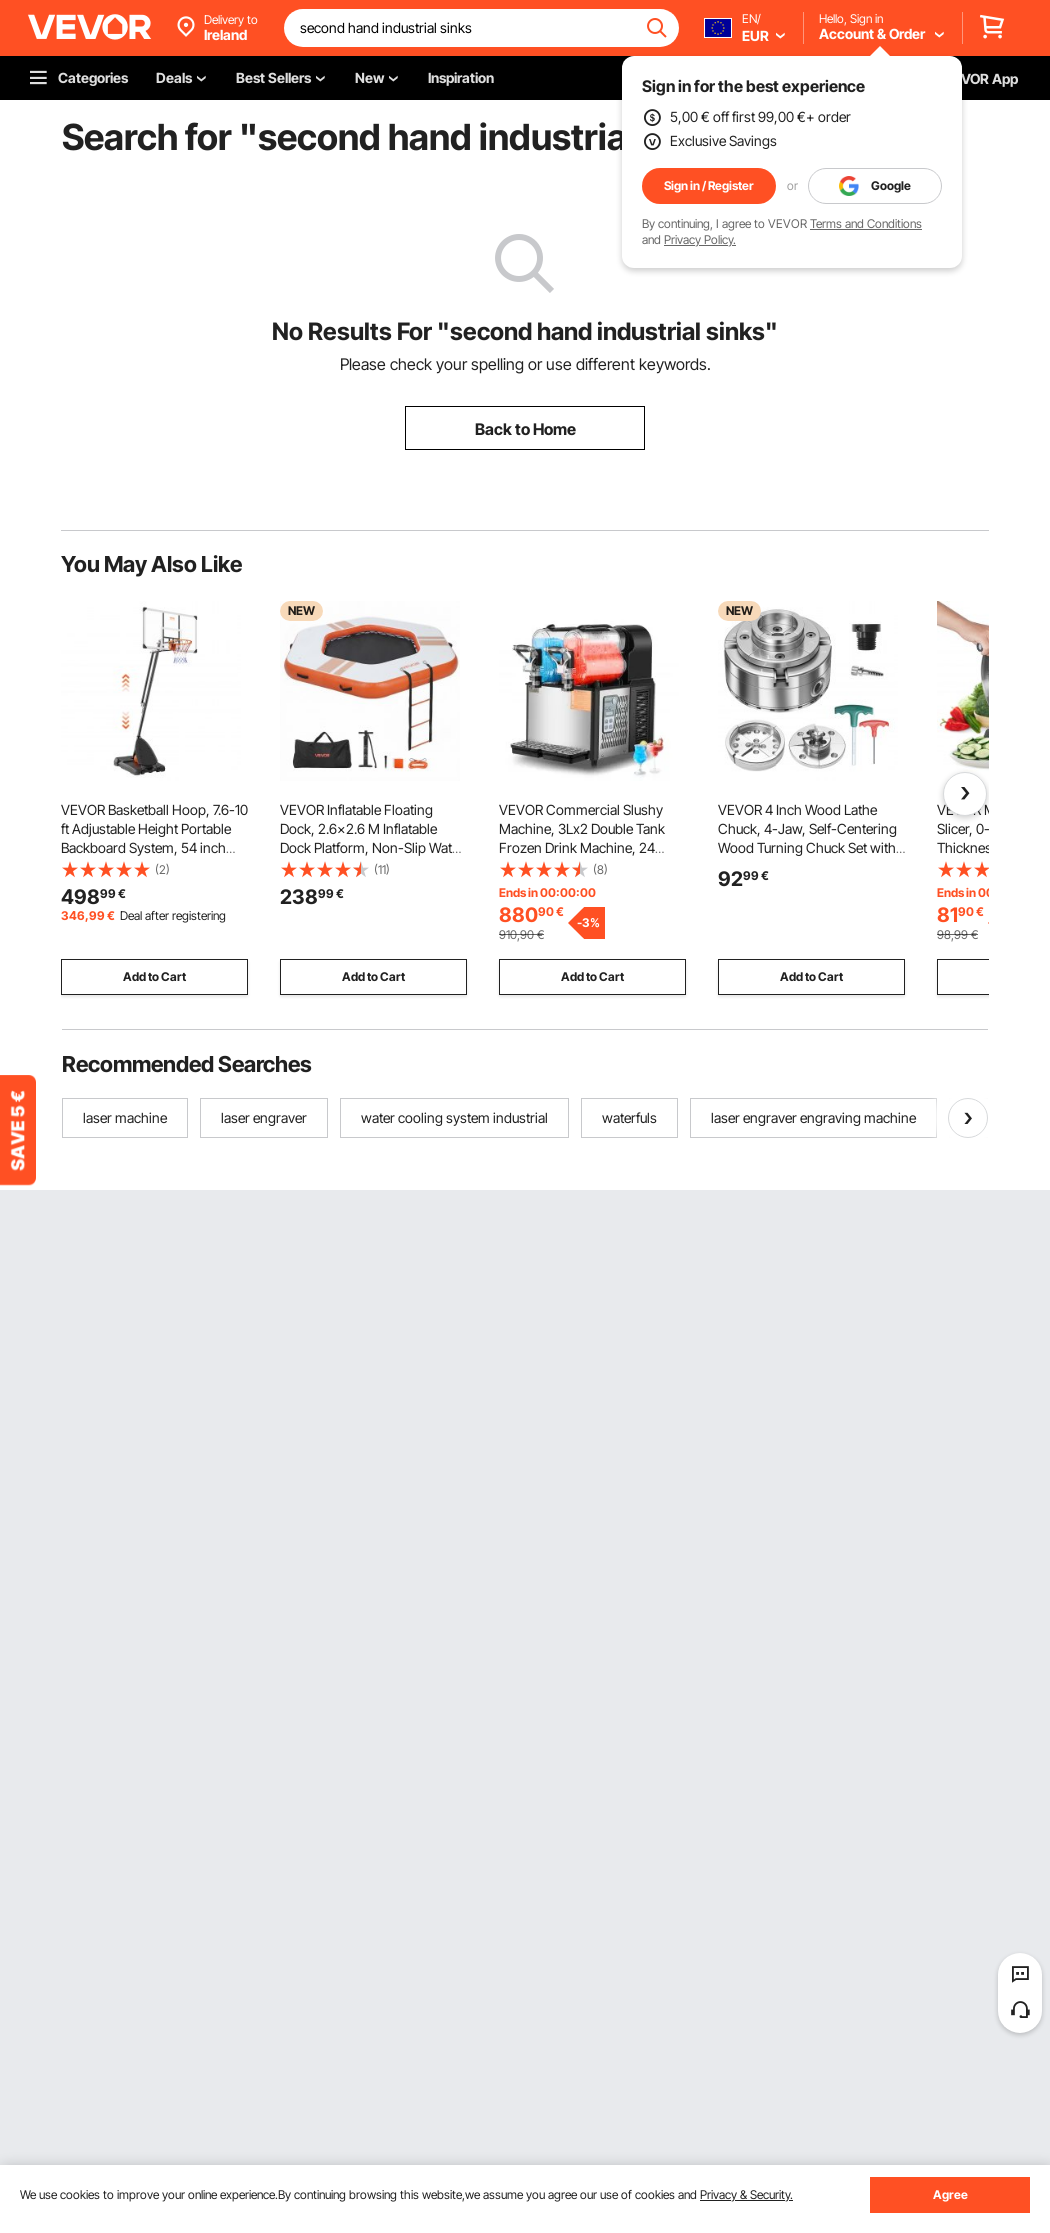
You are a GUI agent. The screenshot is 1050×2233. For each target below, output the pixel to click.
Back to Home (525, 429)
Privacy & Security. (746, 2194)
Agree (950, 2194)
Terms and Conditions (866, 223)
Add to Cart (154, 976)
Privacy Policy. (700, 239)
